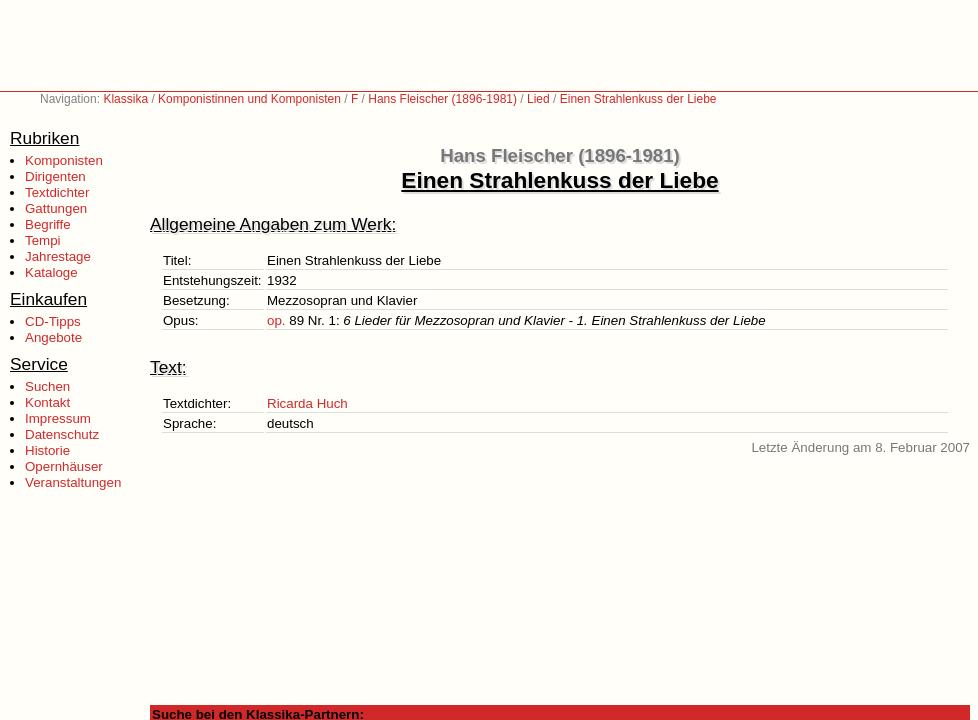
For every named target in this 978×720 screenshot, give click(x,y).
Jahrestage (58, 256)
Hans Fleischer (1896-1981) (442, 99)
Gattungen (56, 208)
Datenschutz (62, 434)
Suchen (47, 386)
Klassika (125, 99)
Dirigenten (55, 176)
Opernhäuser (64, 466)
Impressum (58, 418)
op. (276, 320)
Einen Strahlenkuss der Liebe (638, 99)
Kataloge (51, 272)
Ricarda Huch (307, 403)
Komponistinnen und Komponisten (249, 99)
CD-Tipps (53, 321)
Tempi (43, 240)
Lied (538, 99)
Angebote (53, 337)
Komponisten (64, 160)
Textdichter (57, 192)
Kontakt (47, 402)
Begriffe (48, 224)
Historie (47, 450)
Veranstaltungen (73, 482)
